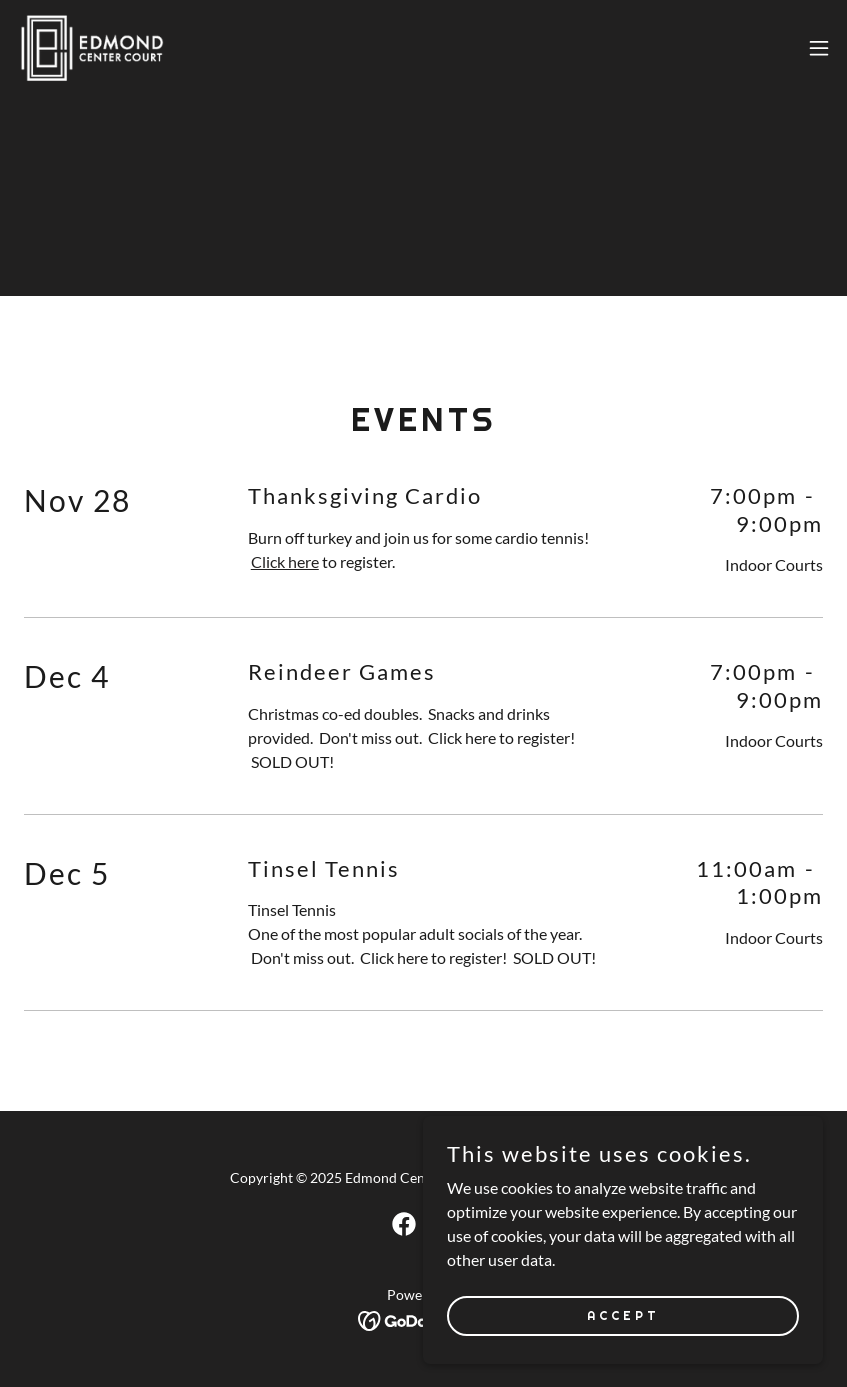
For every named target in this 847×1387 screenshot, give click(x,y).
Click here (285, 561)
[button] (819, 48)
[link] (92, 48)
